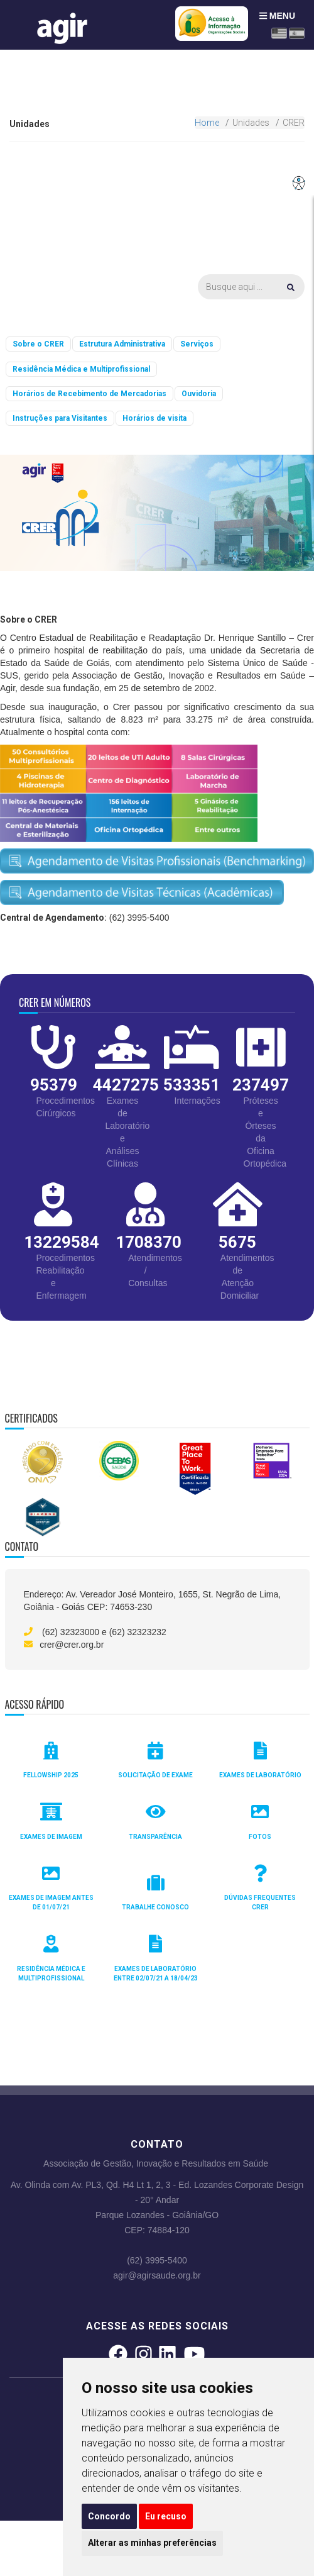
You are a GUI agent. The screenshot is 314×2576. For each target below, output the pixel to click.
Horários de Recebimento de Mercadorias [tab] (89, 393)
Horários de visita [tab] (154, 418)
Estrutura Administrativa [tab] (122, 344)
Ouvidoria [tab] (198, 393)
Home (207, 123)
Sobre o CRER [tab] (38, 344)
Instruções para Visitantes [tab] (60, 418)
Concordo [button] (109, 2516)
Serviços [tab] (197, 344)
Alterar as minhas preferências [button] (152, 2543)
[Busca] (251, 286)
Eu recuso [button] (166, 2516)
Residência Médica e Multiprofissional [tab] (81, 369)
